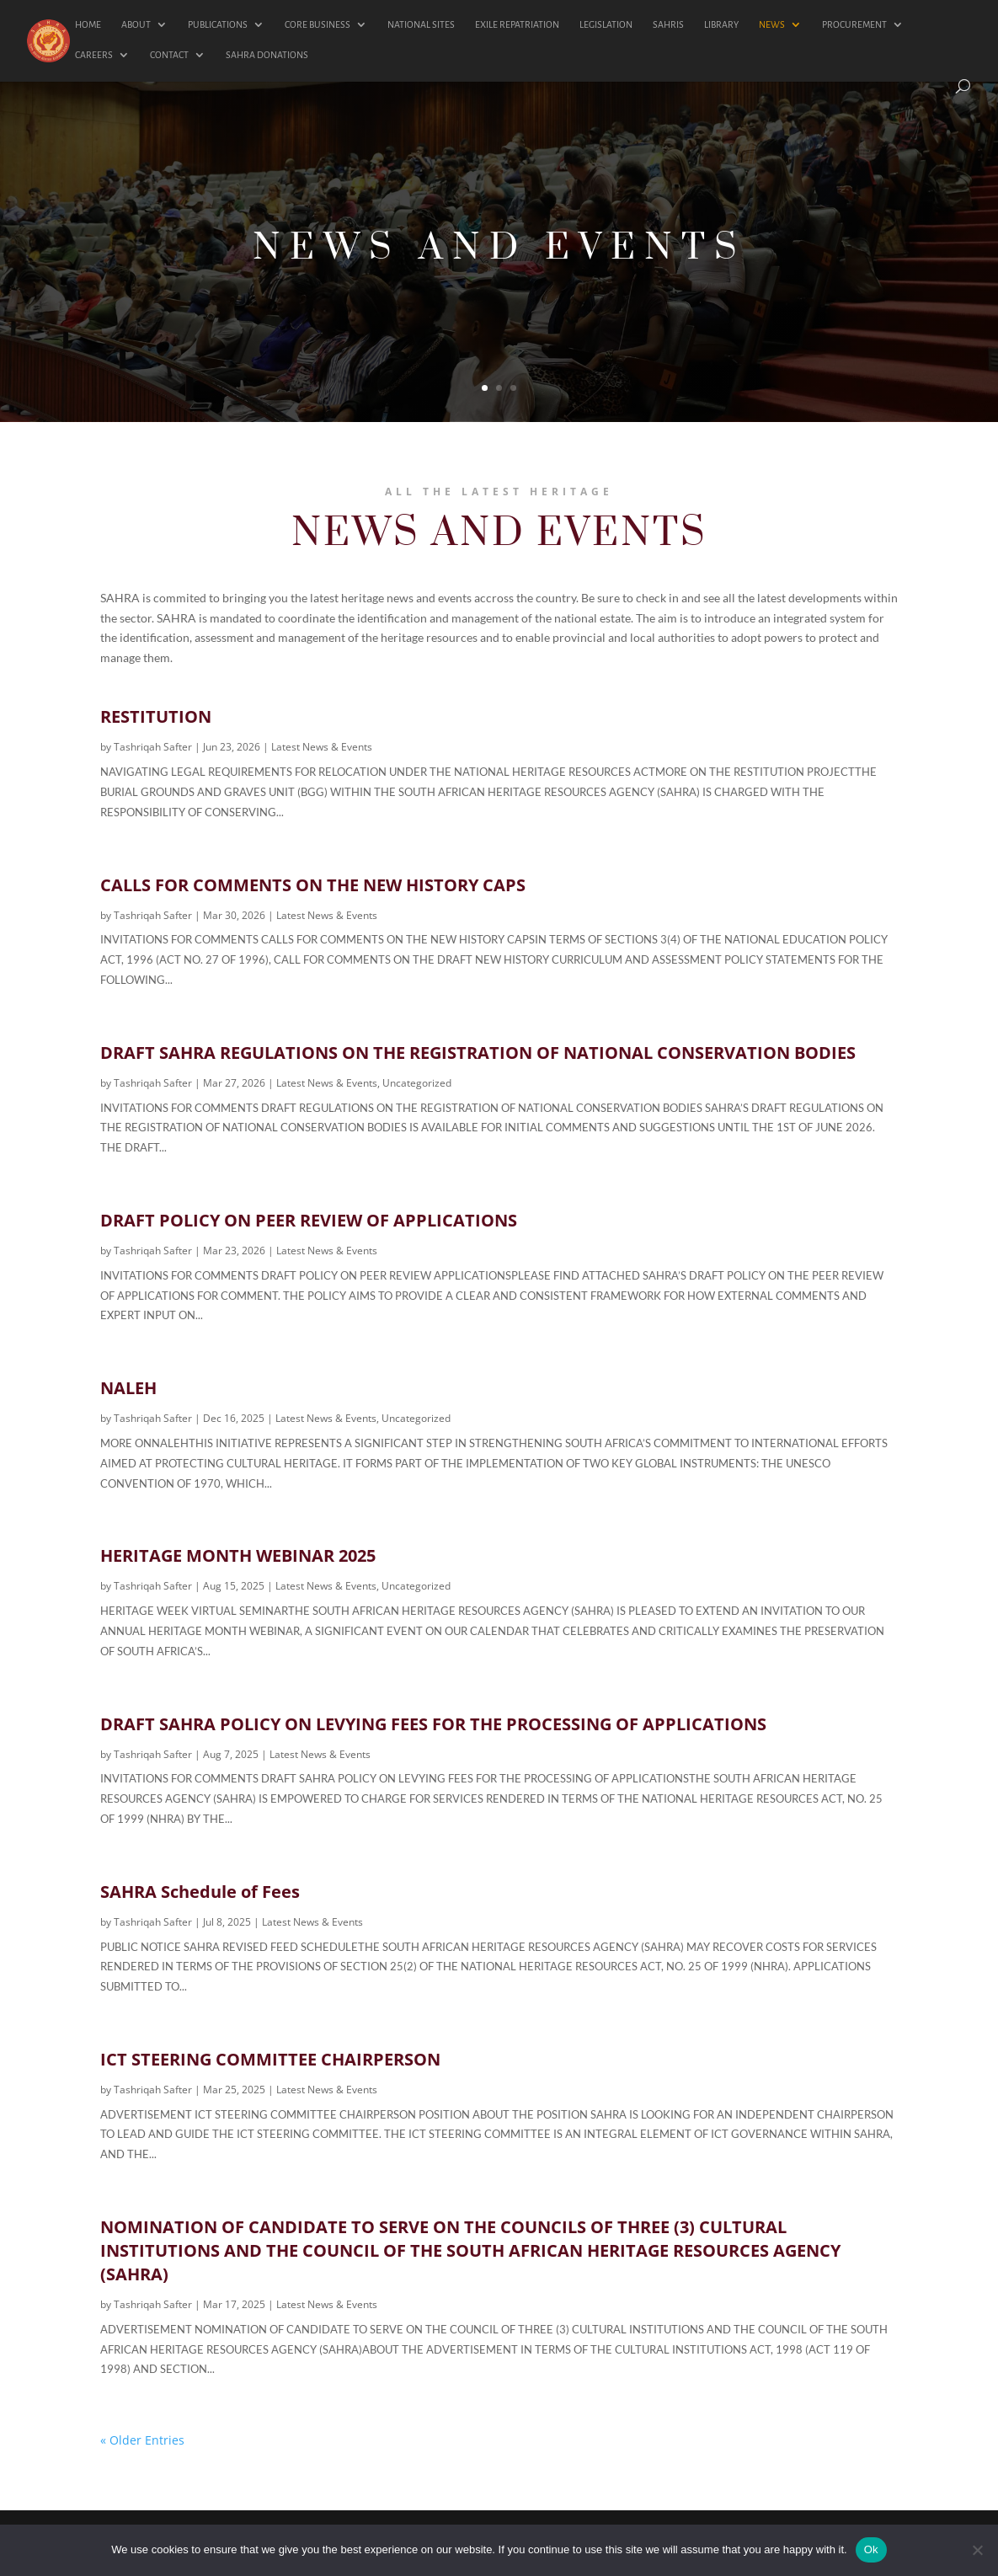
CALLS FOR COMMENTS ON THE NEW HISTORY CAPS (313, 885)
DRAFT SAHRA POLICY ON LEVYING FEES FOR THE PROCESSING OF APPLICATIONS (433, 1724)
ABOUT (136, 24)
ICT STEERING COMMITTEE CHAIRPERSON (270, 2059)
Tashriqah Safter (153, 747)
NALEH (128, 1387)
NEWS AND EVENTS (499, 254)
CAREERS (94, 55)
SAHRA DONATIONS (267, 55)
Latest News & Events (321, 747)
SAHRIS (668, 24)
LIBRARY (721, 24)
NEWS (772, 24)
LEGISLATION (605, 24)
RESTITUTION (155, 716)
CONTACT (169, 55)
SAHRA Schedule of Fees (200, 1891)
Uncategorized (416, 1083)
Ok (871, 2549)
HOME (88, 24)
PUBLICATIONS (218, 24)
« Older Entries (142, 2440)
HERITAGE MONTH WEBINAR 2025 (238, 1555)
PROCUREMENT (854, 24)
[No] (977, 2549)
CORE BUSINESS (317, 24)
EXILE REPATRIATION (517, 24)
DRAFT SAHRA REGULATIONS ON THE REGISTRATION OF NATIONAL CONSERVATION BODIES (478, 1052)
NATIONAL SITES (421, 24)
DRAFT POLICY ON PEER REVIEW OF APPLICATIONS (308, 1220)
